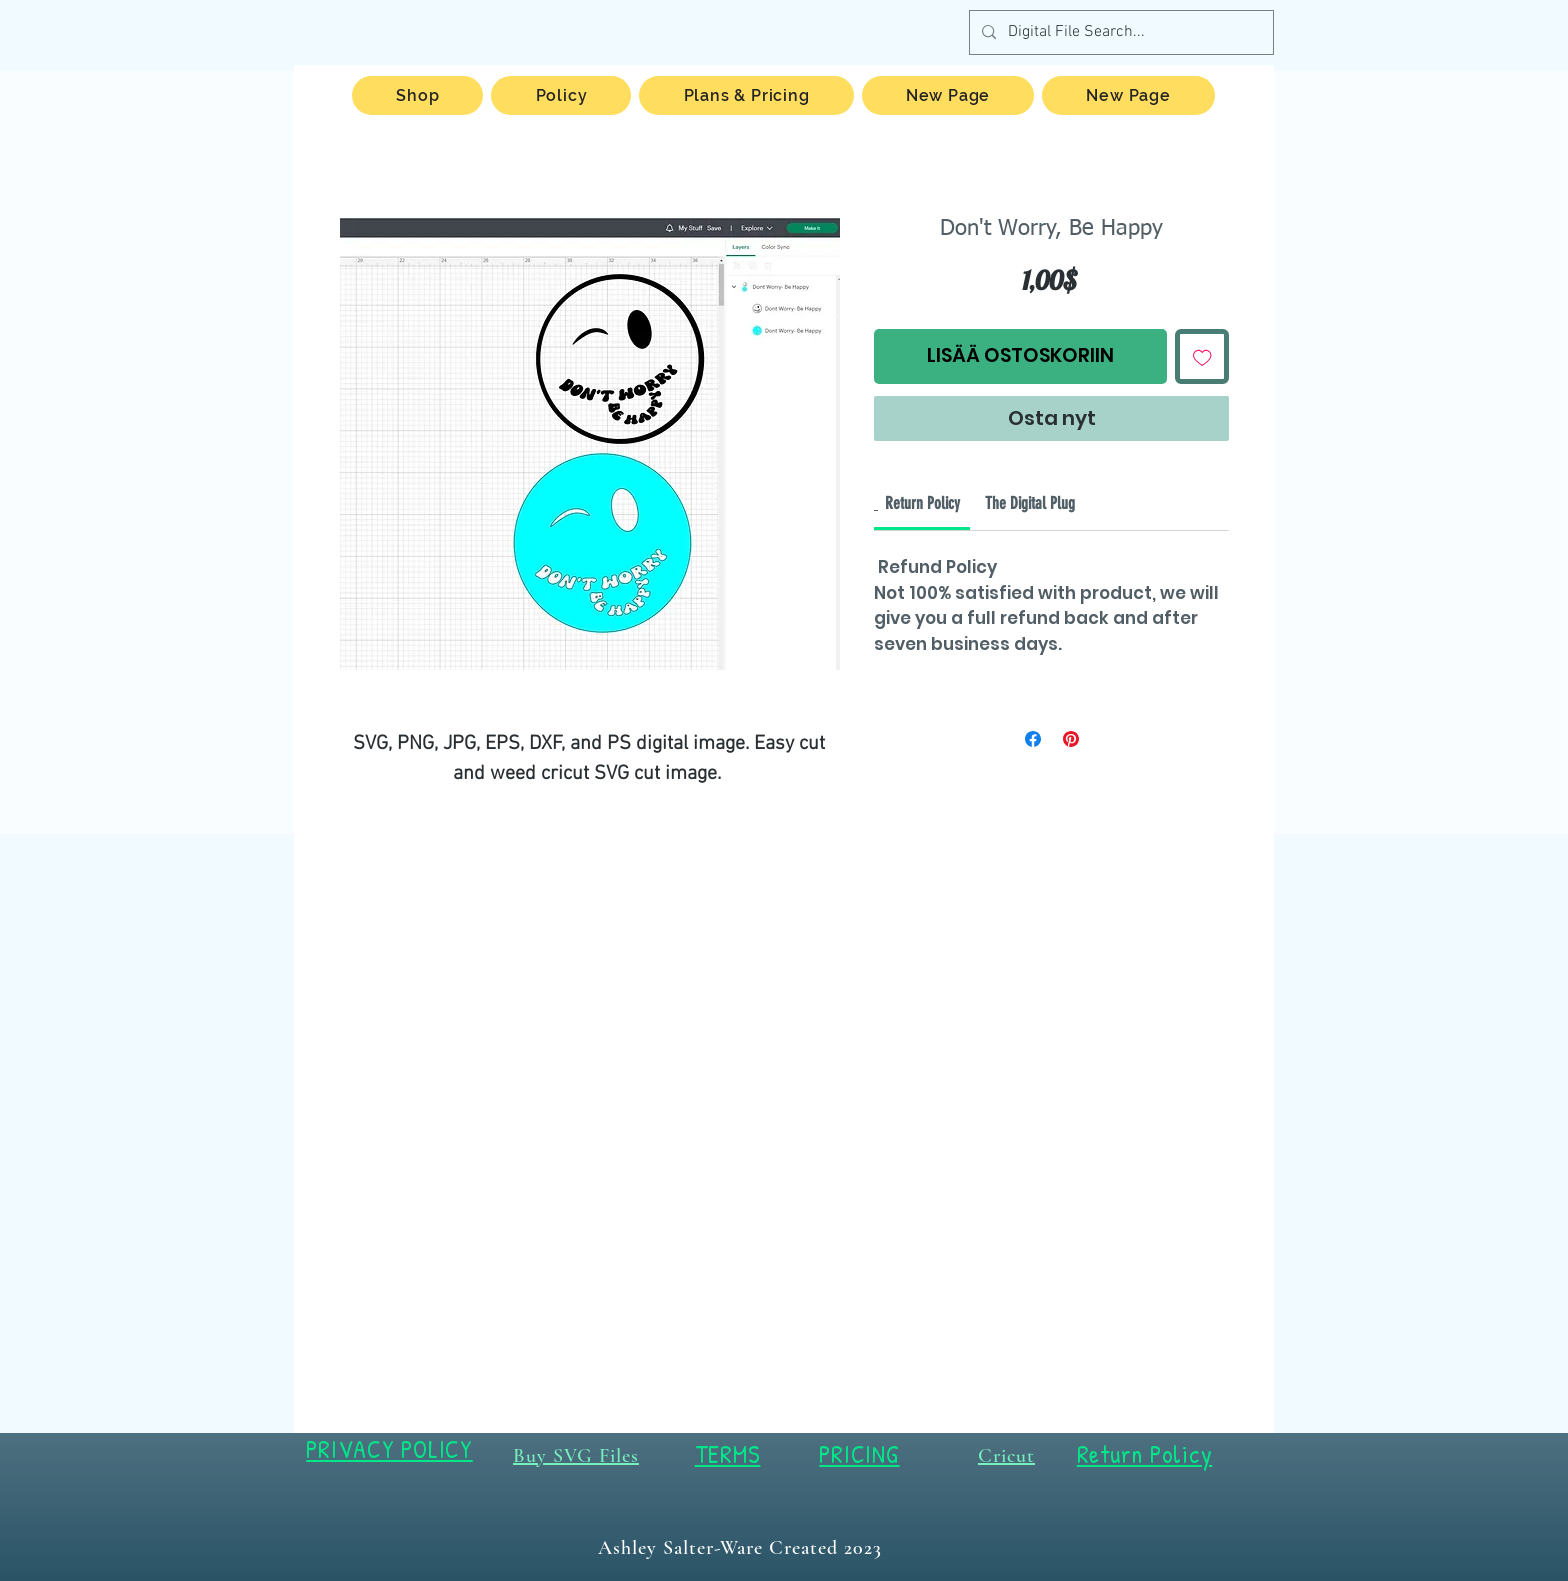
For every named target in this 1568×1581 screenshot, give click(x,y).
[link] (922, 503)
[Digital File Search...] (1119, 32)
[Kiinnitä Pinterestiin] (1071, 739)
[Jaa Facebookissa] (1033, 739)
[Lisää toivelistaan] (1202, 356)
